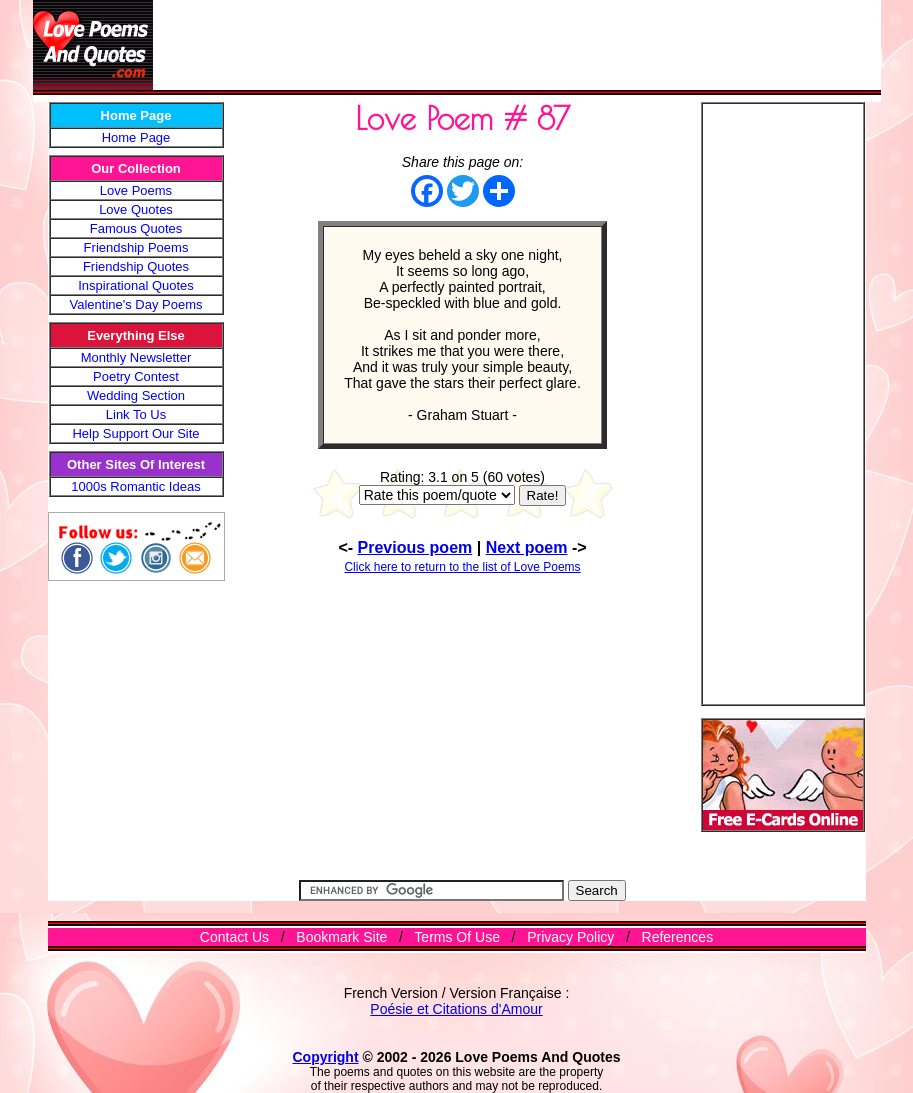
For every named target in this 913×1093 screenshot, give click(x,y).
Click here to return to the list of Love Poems (462, 567)
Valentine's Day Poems (135, 304)
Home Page (136, 137)
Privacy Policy (570, 937)
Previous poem (415, 547)
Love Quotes (136, 209)
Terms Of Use (457, 937)
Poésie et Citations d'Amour (456, 1009)
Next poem (527, 547)
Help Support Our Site (135, 433)
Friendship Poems (136, 247)
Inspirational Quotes (136, 285)
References (678, 937)
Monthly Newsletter (136, 357)
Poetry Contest (136, 376)
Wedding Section (136, 395)
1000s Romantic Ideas (135, 486)
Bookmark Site (341, 937)
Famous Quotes (136, 228)
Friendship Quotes (136, 266)
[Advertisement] (517, 45)
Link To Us (136, 414)
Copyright (325, 1057)
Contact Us (234, 937)
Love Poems (136, 190)
